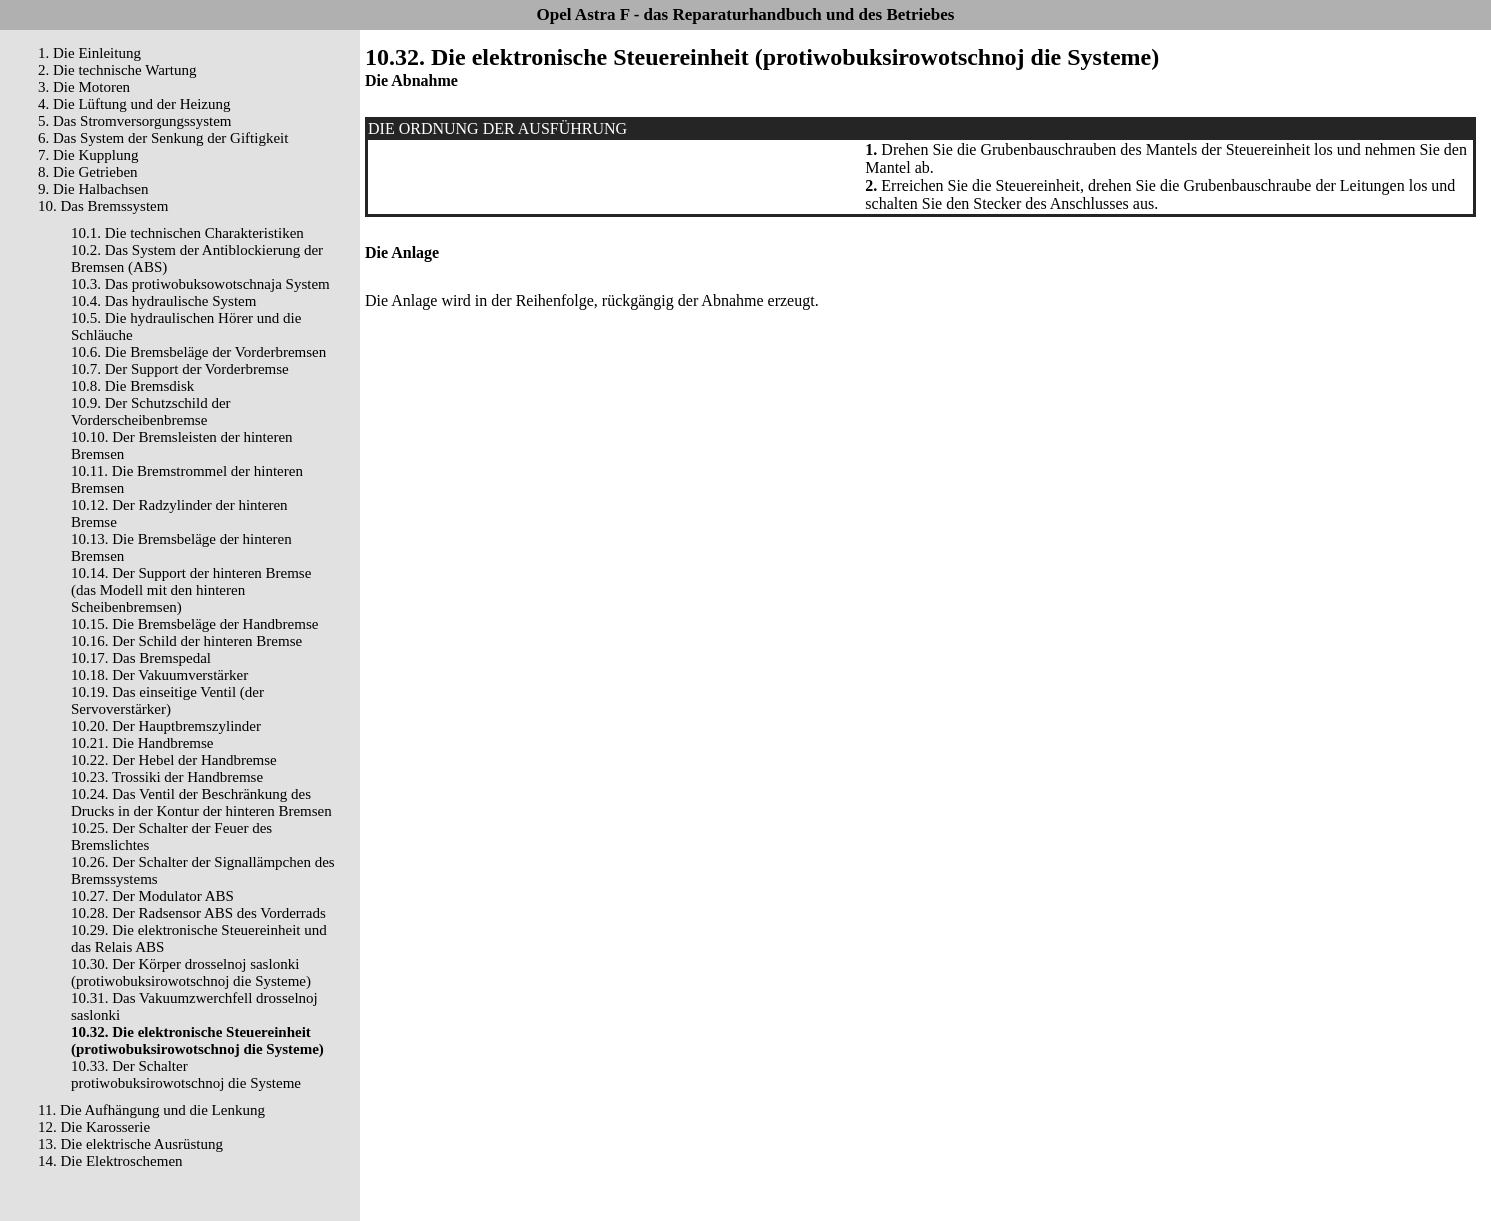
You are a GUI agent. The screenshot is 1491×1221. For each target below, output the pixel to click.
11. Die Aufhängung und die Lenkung (151, 1110)
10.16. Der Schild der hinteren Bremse (186, 641)
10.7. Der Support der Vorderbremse (180, 369)
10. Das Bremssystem (103, 206)
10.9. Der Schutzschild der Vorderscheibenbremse (151, 411)
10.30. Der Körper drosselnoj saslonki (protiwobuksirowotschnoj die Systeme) (191, 972)
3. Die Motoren (84, 87)
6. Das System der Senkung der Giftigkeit (163, 138)
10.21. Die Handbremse (142, 743)
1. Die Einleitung (89, 53)
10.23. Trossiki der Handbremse (167, 777)
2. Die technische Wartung (117, 70)
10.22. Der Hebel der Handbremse (174, 760)
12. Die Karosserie (94, 1127)
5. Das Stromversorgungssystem (134, 121)
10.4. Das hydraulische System (163, 301)
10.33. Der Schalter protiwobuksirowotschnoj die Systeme (186, 1074)
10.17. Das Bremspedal (141, 658)
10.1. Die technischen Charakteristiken (187, 233)
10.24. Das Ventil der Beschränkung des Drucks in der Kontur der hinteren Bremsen (201, 802)
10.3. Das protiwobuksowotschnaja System (200, 284)
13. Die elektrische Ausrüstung (130, 1144)
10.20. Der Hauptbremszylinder (166, 726)
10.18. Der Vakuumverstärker (159, 675)
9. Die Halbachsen (93, 189)
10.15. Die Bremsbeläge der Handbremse (194, 624)
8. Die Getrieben (88, 172)
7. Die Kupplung (88, 155)
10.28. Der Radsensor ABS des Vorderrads (198, 913)
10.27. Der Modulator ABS (152, 896)
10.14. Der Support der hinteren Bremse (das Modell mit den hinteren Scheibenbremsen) (191, 590)
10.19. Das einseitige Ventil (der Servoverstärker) (167, 700)
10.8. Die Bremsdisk (132, 386)
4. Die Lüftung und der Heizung (134, 104)
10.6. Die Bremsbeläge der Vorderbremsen (198, 352)
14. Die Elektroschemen (110, 1161)
